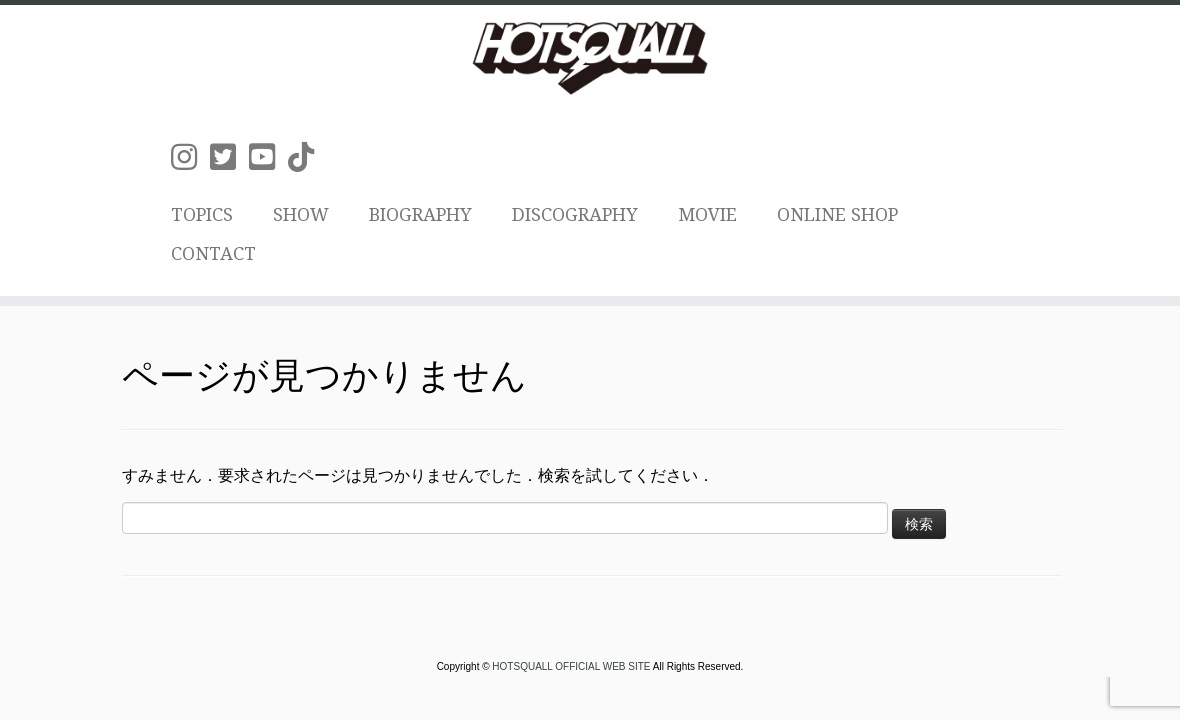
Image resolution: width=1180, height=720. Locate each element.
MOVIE (707, 214)
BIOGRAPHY (420, 214)
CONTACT (213, 253)
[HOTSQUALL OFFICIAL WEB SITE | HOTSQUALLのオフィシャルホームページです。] (590, 58)
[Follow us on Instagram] (190, 157)
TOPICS (202, 214)
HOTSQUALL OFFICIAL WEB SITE (572, 666)
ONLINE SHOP (837, 214)
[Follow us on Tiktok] (307, 157)
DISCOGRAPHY (575, 214)
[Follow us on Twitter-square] (229, 157)
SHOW (301, 214)
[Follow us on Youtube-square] (268, 157)
